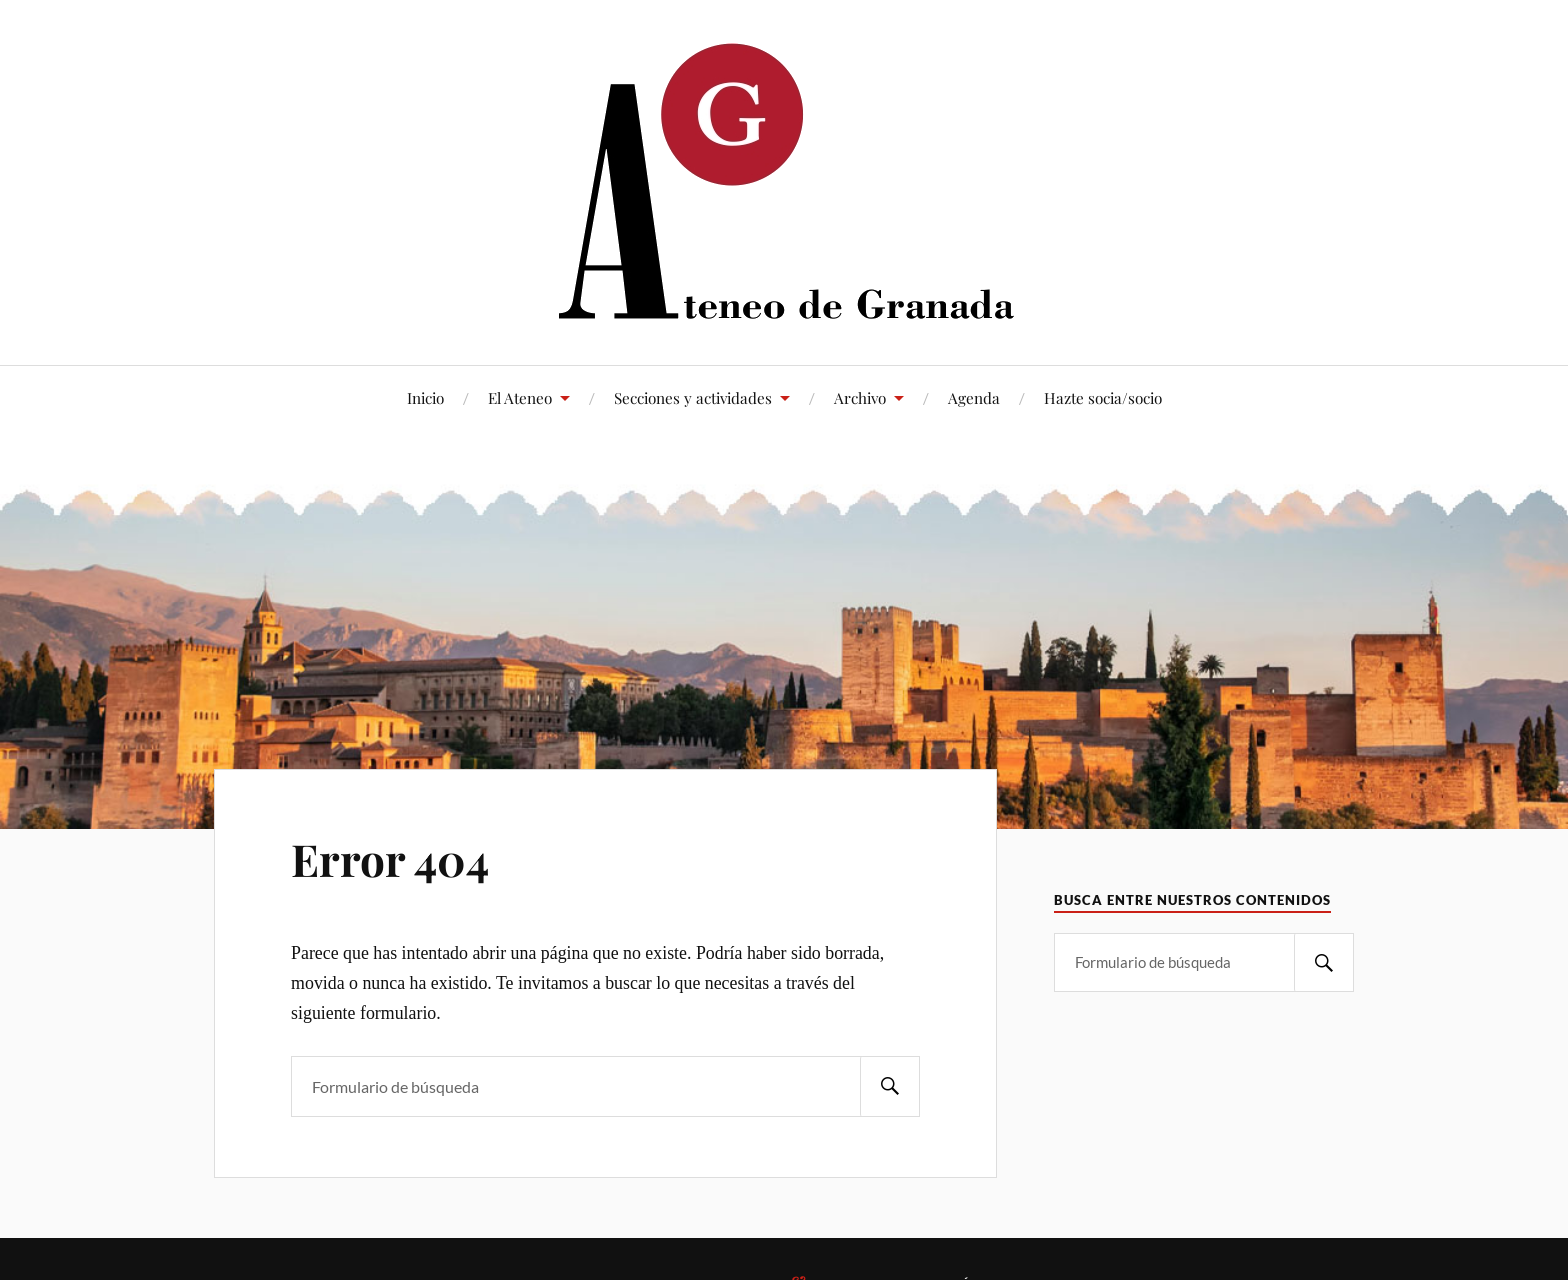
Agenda (974, 397)
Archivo (860, 397)
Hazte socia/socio (1103, 397)
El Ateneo (520, 397)
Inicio (425, 397)
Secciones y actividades (693, 397)
